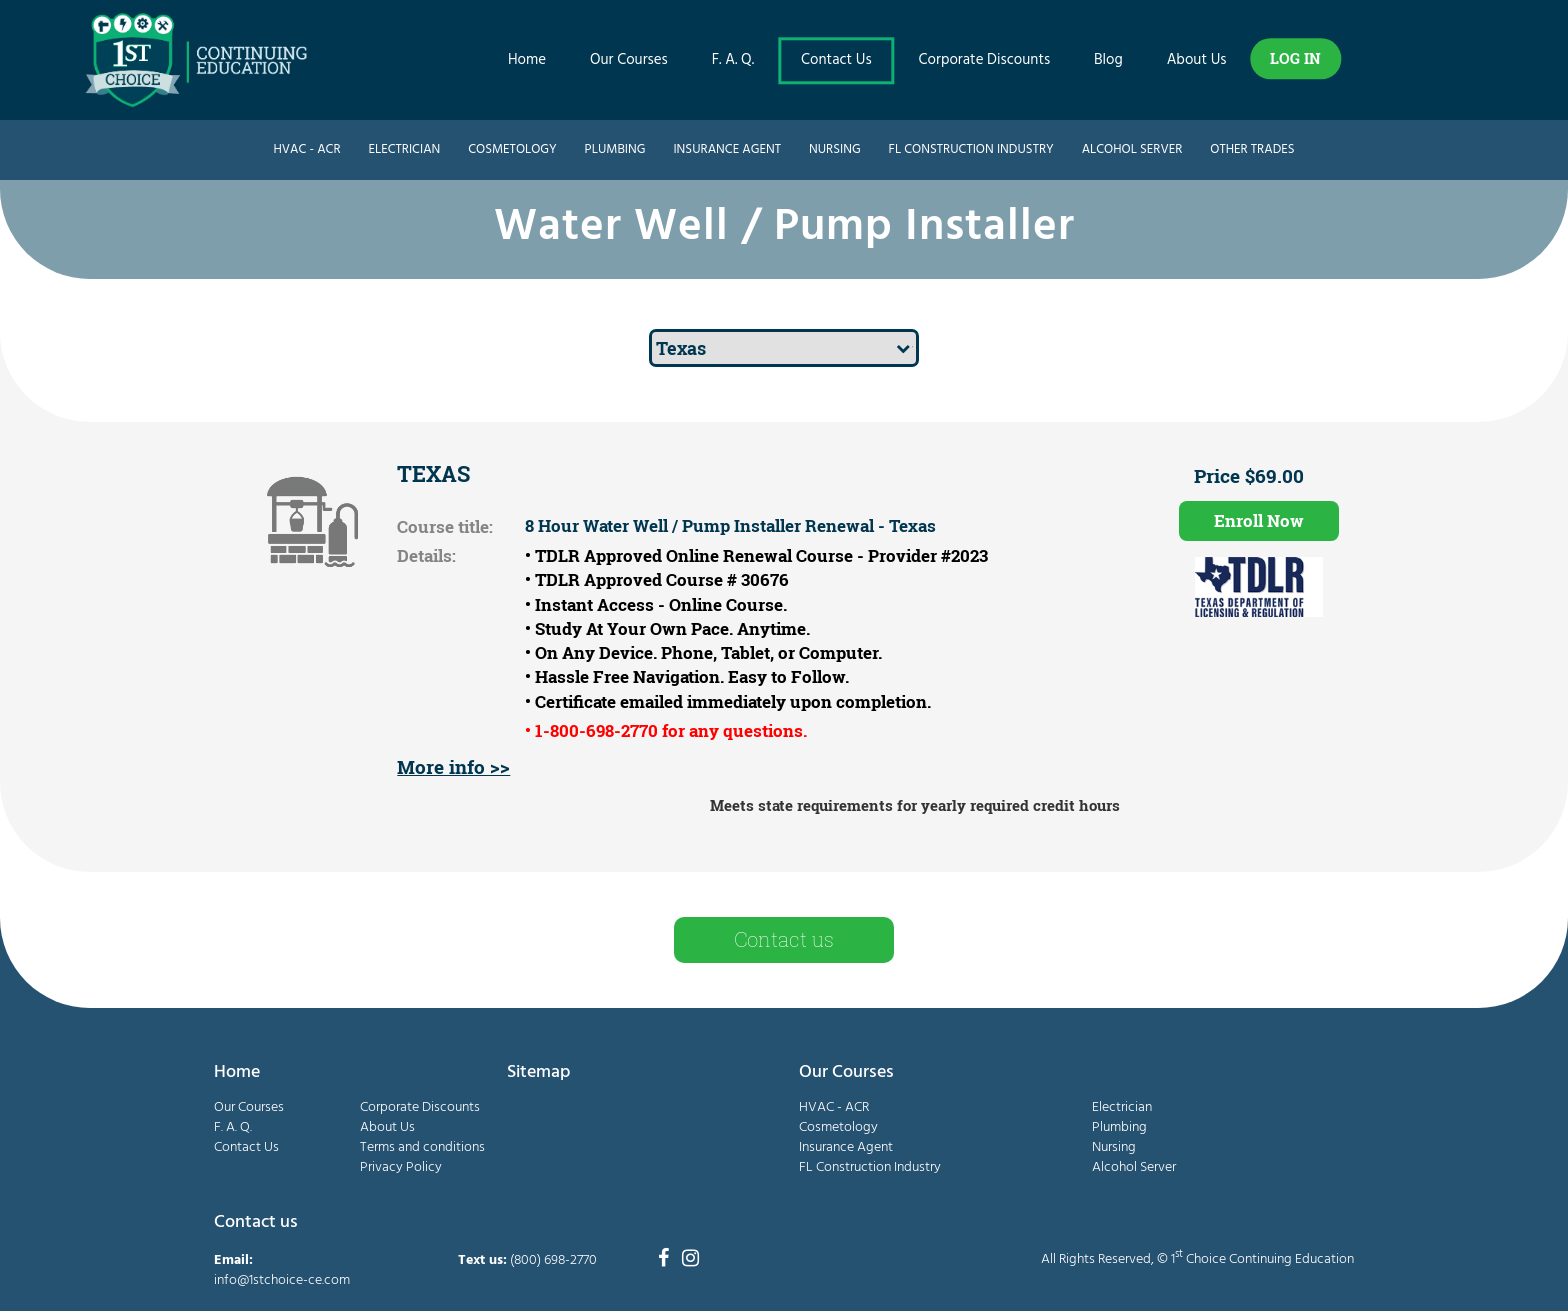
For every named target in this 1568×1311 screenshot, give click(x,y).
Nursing (835, 149)
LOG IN (1295, 58)
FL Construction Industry (971, 149)
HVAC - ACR (306, 149)
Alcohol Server (1132, 149)
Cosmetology (512, 149)
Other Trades (1252, 149)
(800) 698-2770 (553, 1260)
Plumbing (615, 149)
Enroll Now (1259, 520)
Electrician (404, 149)
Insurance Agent (727, 149)
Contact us (784, 939)
